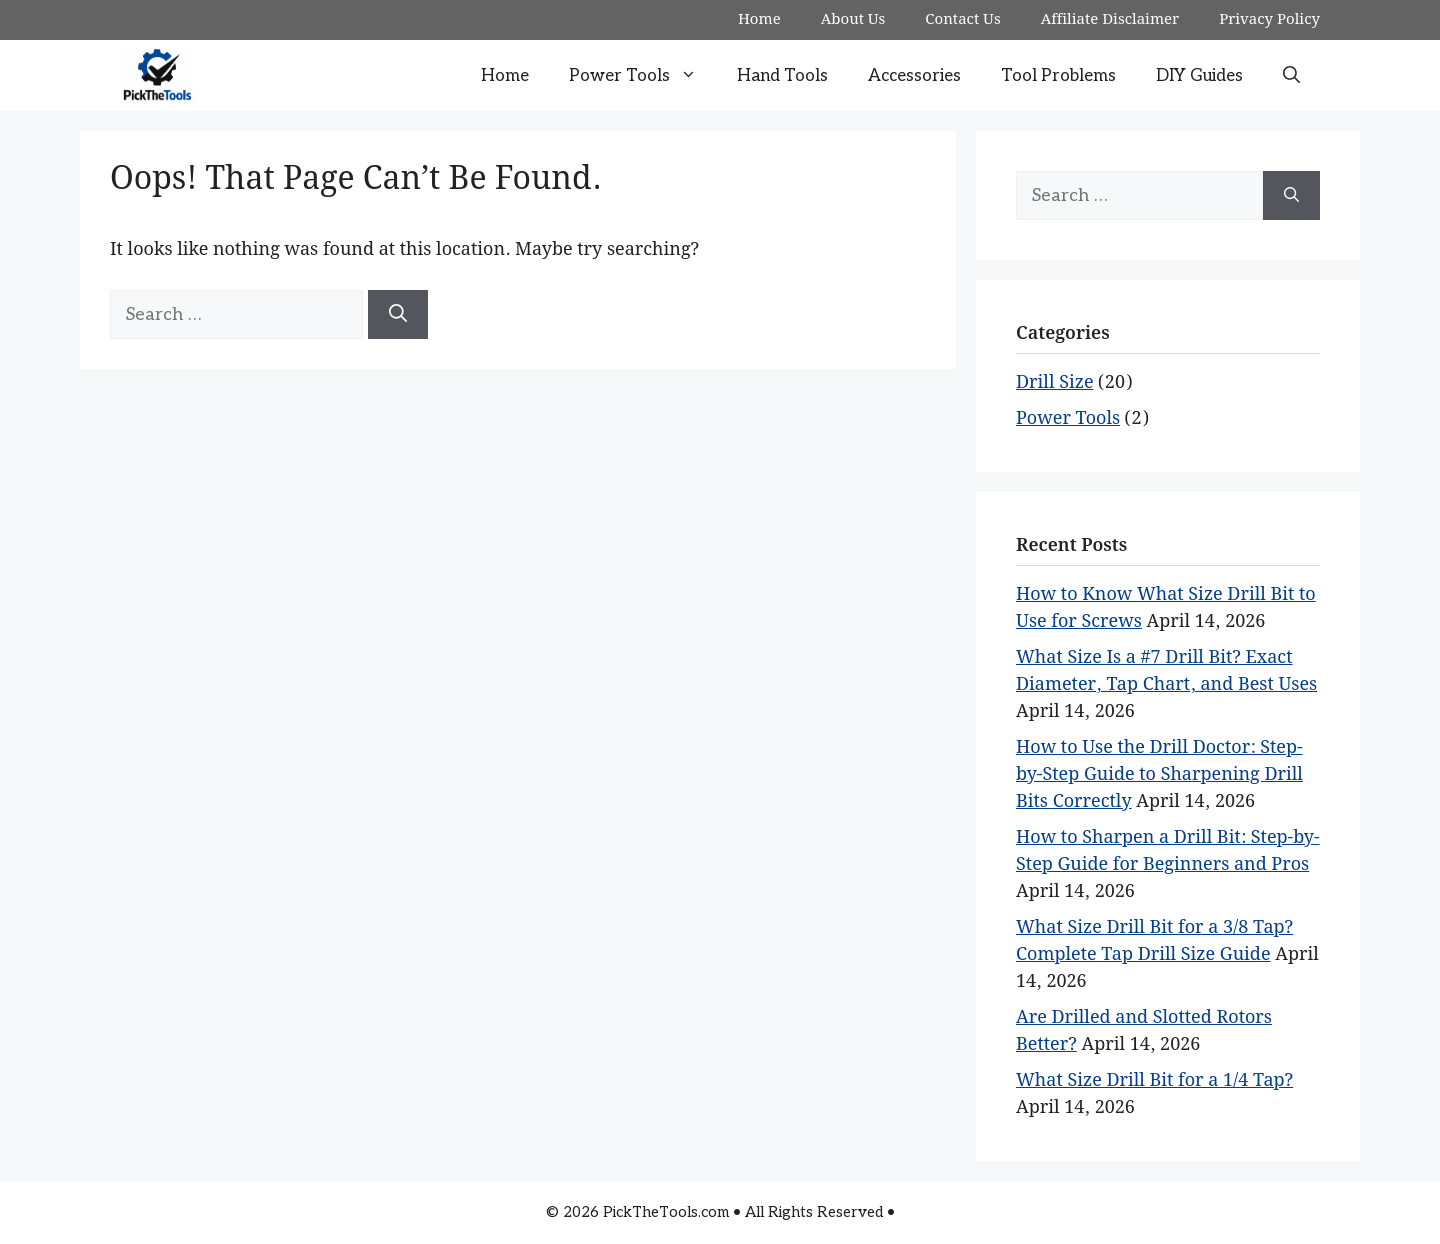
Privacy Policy (1269, 20)
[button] (1291, 76)
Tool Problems (1058, 76)
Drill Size (1055, 382)
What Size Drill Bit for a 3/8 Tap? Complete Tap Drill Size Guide (1154, 941)
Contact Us (962, 20)
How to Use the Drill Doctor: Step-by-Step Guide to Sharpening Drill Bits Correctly (1159, 774)
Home (759, 20)
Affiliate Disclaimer (1110, 20)
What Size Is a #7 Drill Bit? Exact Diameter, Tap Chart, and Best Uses (1166, 671)
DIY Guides (1199, 76)
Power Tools (643, 76)
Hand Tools (782, 76)
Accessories (914, 76)
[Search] (398, 314)
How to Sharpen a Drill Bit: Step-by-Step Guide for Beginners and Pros (1168, 851)
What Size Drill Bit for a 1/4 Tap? (1154, 1080)
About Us (853, 20)
